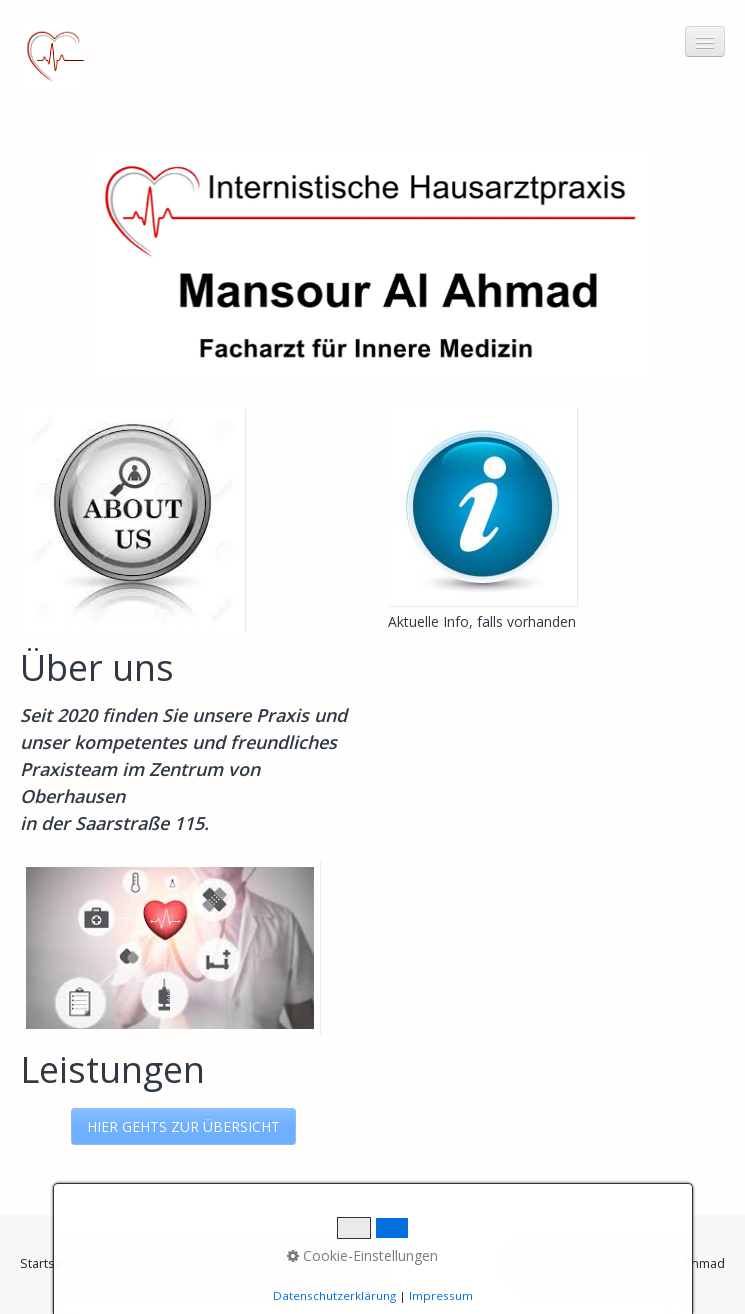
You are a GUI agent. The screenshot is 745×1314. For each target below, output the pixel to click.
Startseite (49, 1263)
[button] (183, 1126)
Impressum (182, 1263)
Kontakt (113, 1263)
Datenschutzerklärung (295, 1263)
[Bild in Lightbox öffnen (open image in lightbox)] (482, 507)
